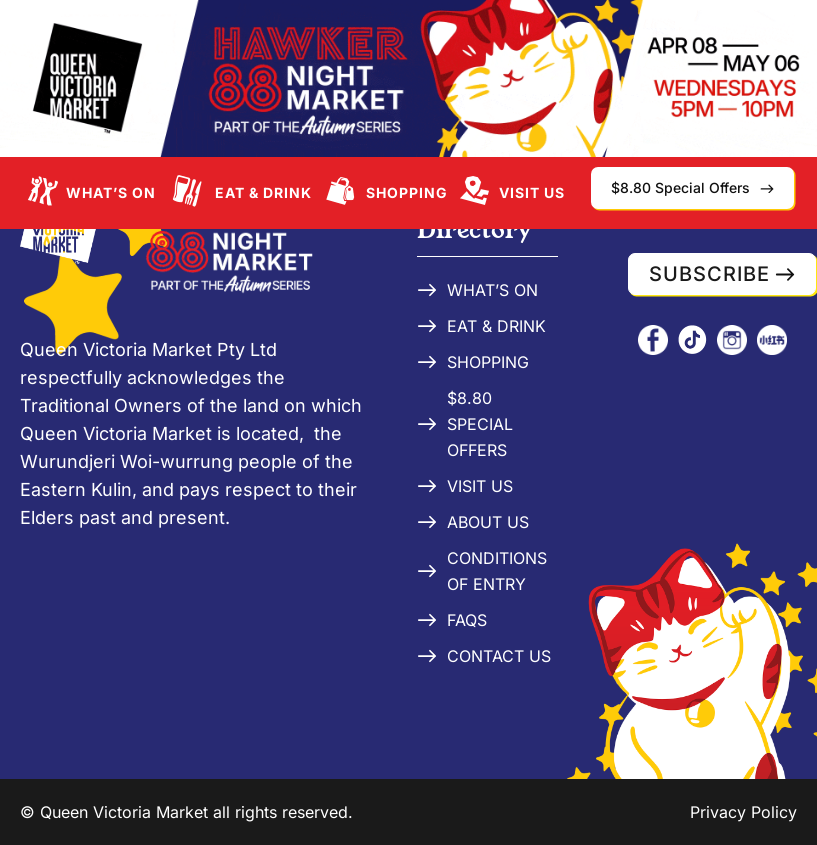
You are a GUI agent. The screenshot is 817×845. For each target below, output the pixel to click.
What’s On (111, 192)
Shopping (407, 192)
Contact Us (499, 656)
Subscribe (709, 274)
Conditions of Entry (497, 571)
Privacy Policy (743, 812)
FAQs (467, 620)
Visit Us (532, 192)
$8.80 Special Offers (480, 424)
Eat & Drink (263, 192)
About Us (488, 522)
